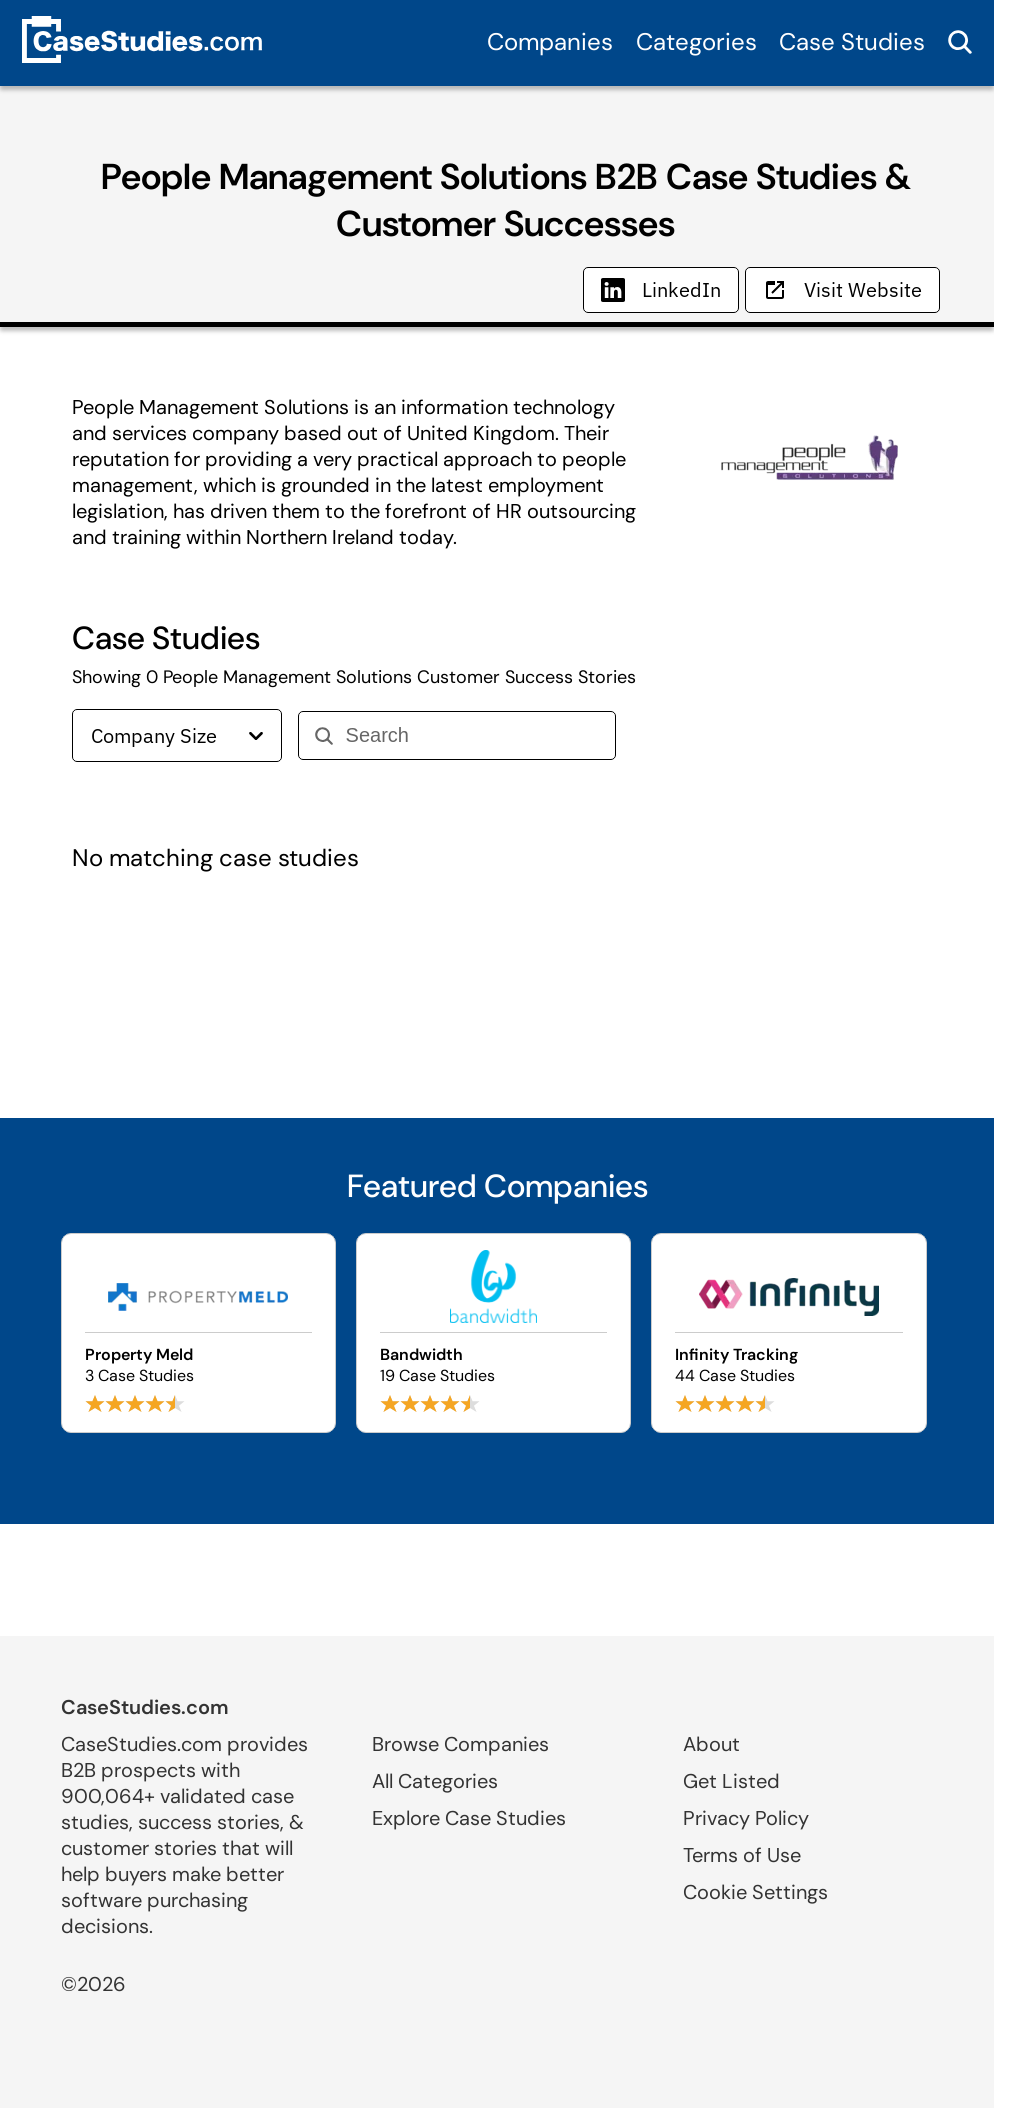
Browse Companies (460, 1744)
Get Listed (731, 1781)
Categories (696, 41)
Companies (550, 41)
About (711, 1744)
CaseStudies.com (145, 1707)
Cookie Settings (755, 1892)
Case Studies (852, 41)
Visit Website (842, 289)
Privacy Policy (746, 1818)
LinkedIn (661, 289)
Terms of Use (742, 1855)
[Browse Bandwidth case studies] (493, 1333)
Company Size (177, 735)
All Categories (435, 1781)
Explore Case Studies (469, 1818)
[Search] (472, 735)
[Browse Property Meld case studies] (198, 1333)
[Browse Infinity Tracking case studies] (788, 1333)
